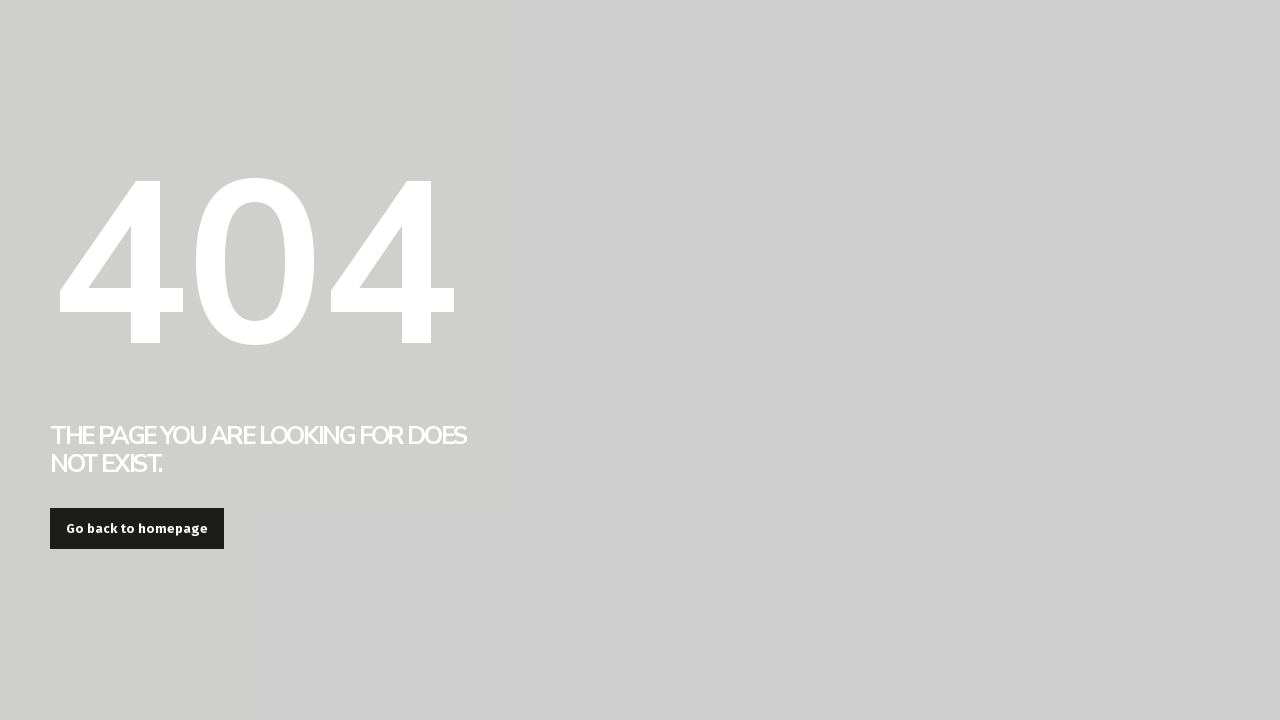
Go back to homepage (137, 528)
